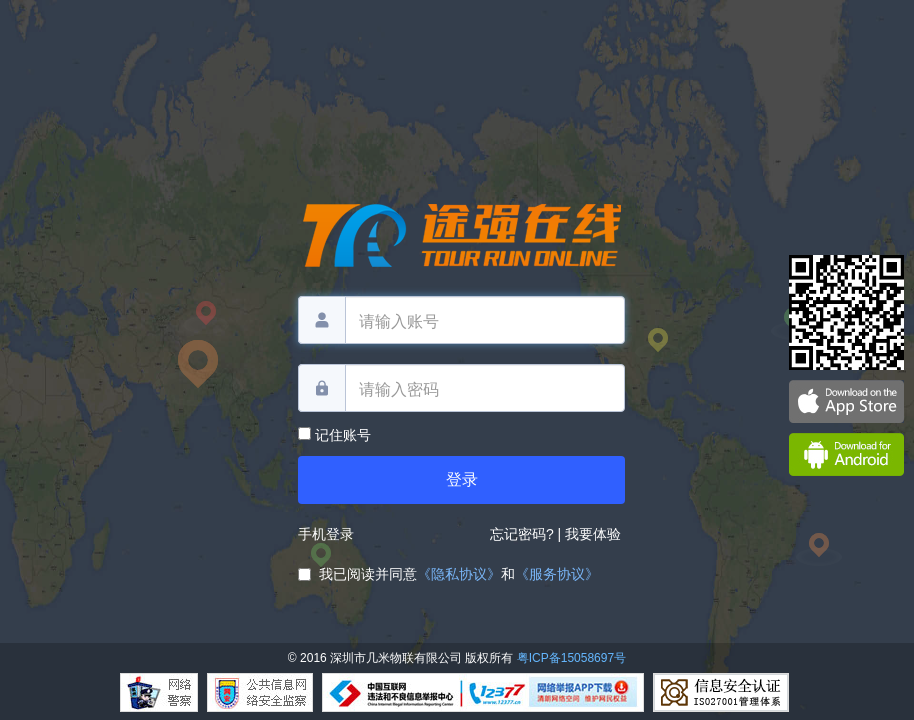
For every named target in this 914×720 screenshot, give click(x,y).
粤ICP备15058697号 (571, 658)
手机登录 (326, 534)
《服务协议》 (557, 574)
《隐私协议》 (459, 574)
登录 (462, 479)
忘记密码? (522, 534)
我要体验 (595, 534)
